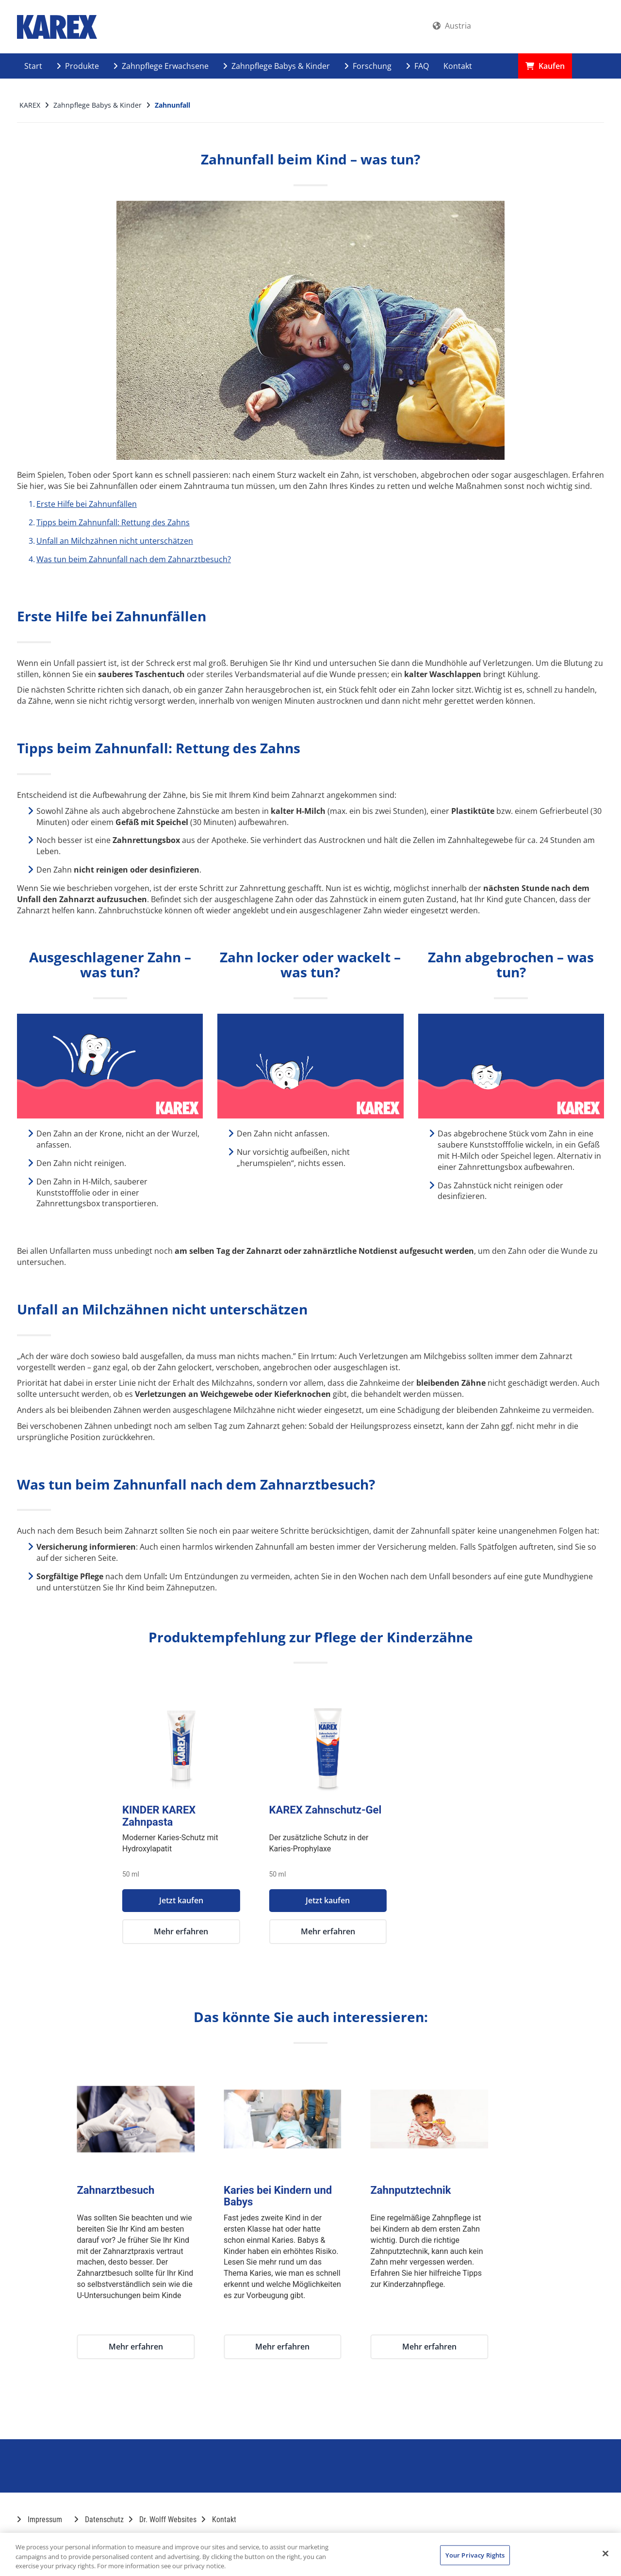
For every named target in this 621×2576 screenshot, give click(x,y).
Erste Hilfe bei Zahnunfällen (86, 504)
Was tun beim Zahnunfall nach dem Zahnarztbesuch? (133, 559)
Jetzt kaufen (237, 1900)
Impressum (39, 2519)
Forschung (368, 66)
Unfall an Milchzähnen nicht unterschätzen (114, 540)
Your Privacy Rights (475, 2554)
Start (33, 66)
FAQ (417, 66)
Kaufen (545, 66)
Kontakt (457, 66)
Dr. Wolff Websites (162, 2519)
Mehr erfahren (237, 1931)
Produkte (78, 66)
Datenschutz (99, 2519)
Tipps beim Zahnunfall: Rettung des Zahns (113, 522)
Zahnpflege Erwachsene (161, 66)
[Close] (605, 2553)
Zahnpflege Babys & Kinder (276, 66)
